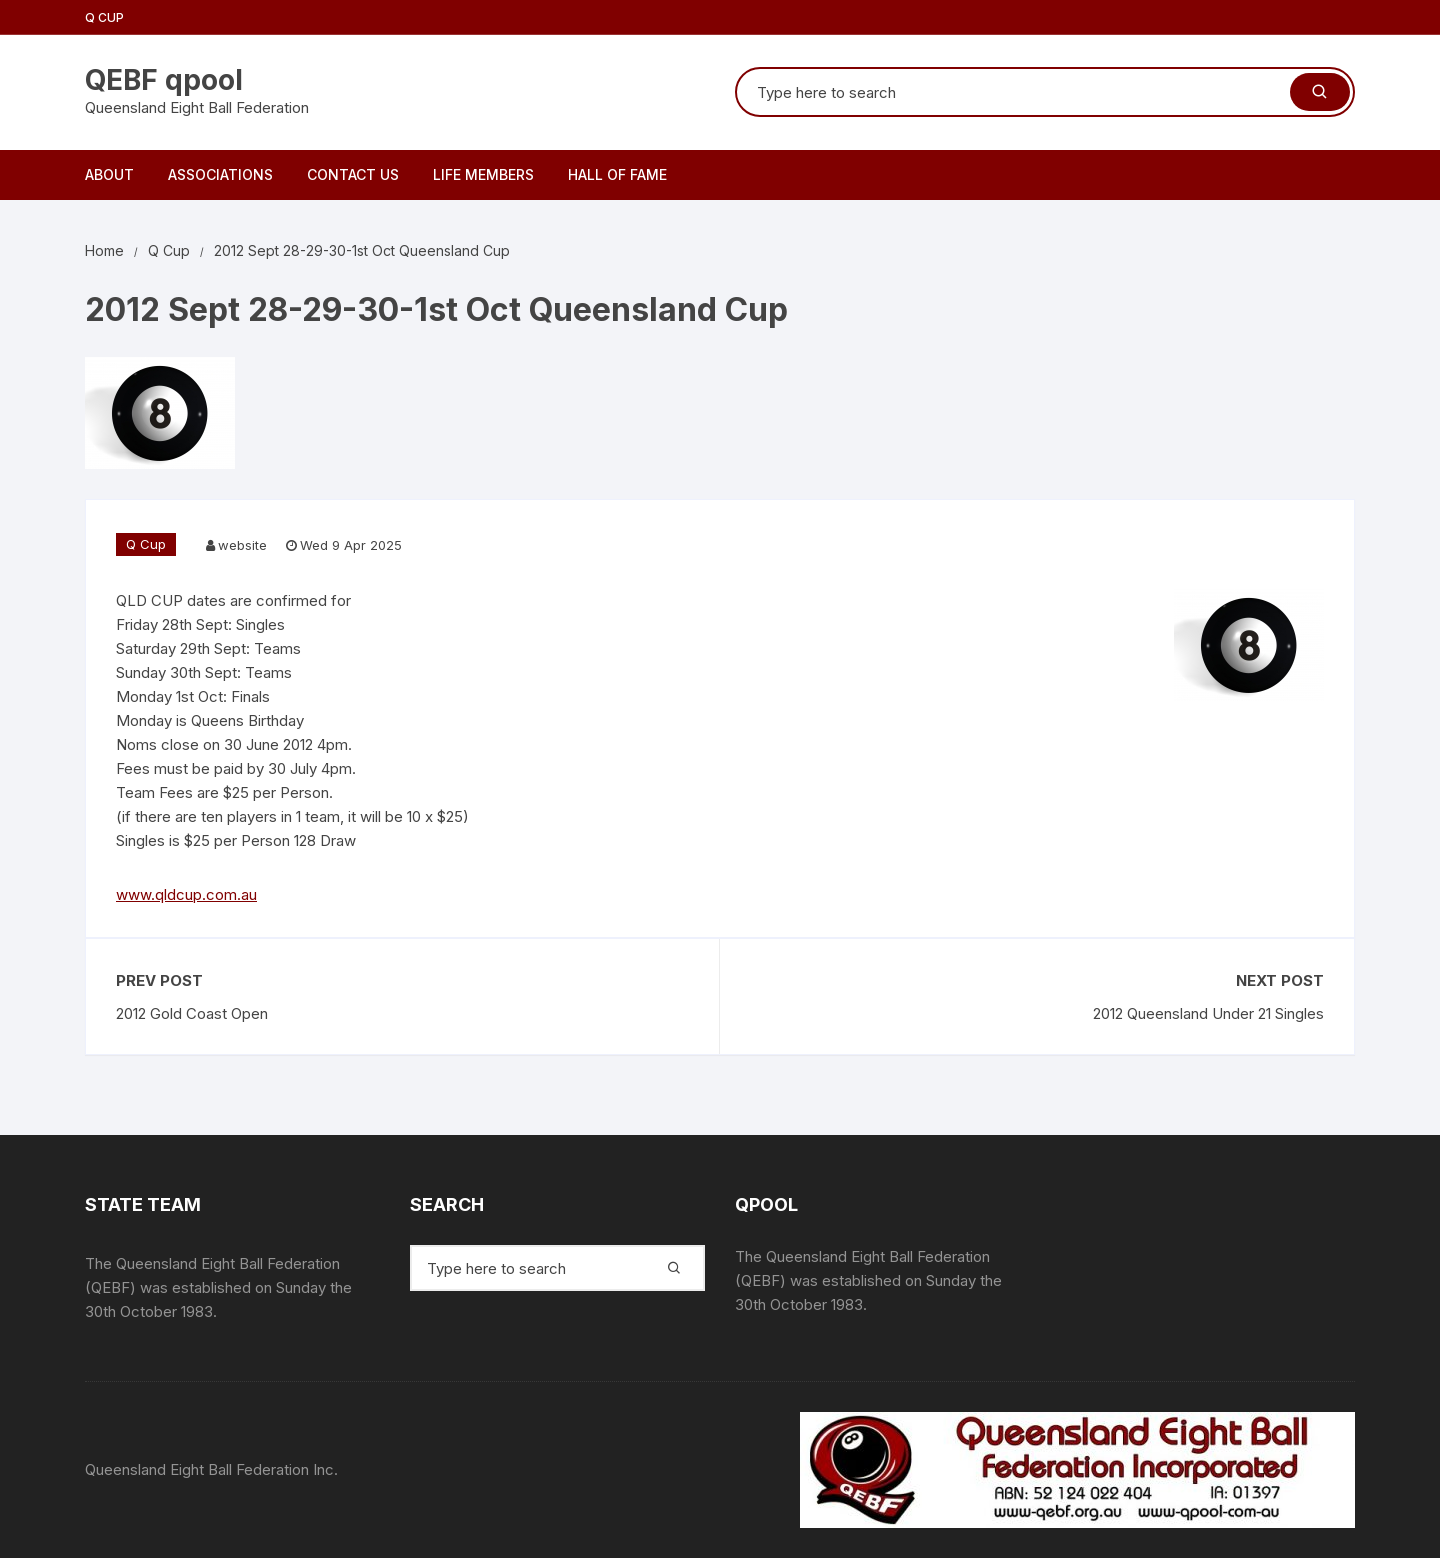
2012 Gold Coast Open (192, 1013)
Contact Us (353, 174)
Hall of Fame (617, 174)
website (242, 545)
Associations (220, 174)
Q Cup (104, 17)
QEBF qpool (164, 80)
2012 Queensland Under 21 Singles (1208, 1013)
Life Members (483, 174)
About (109, 174)
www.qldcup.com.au (186, 894)
